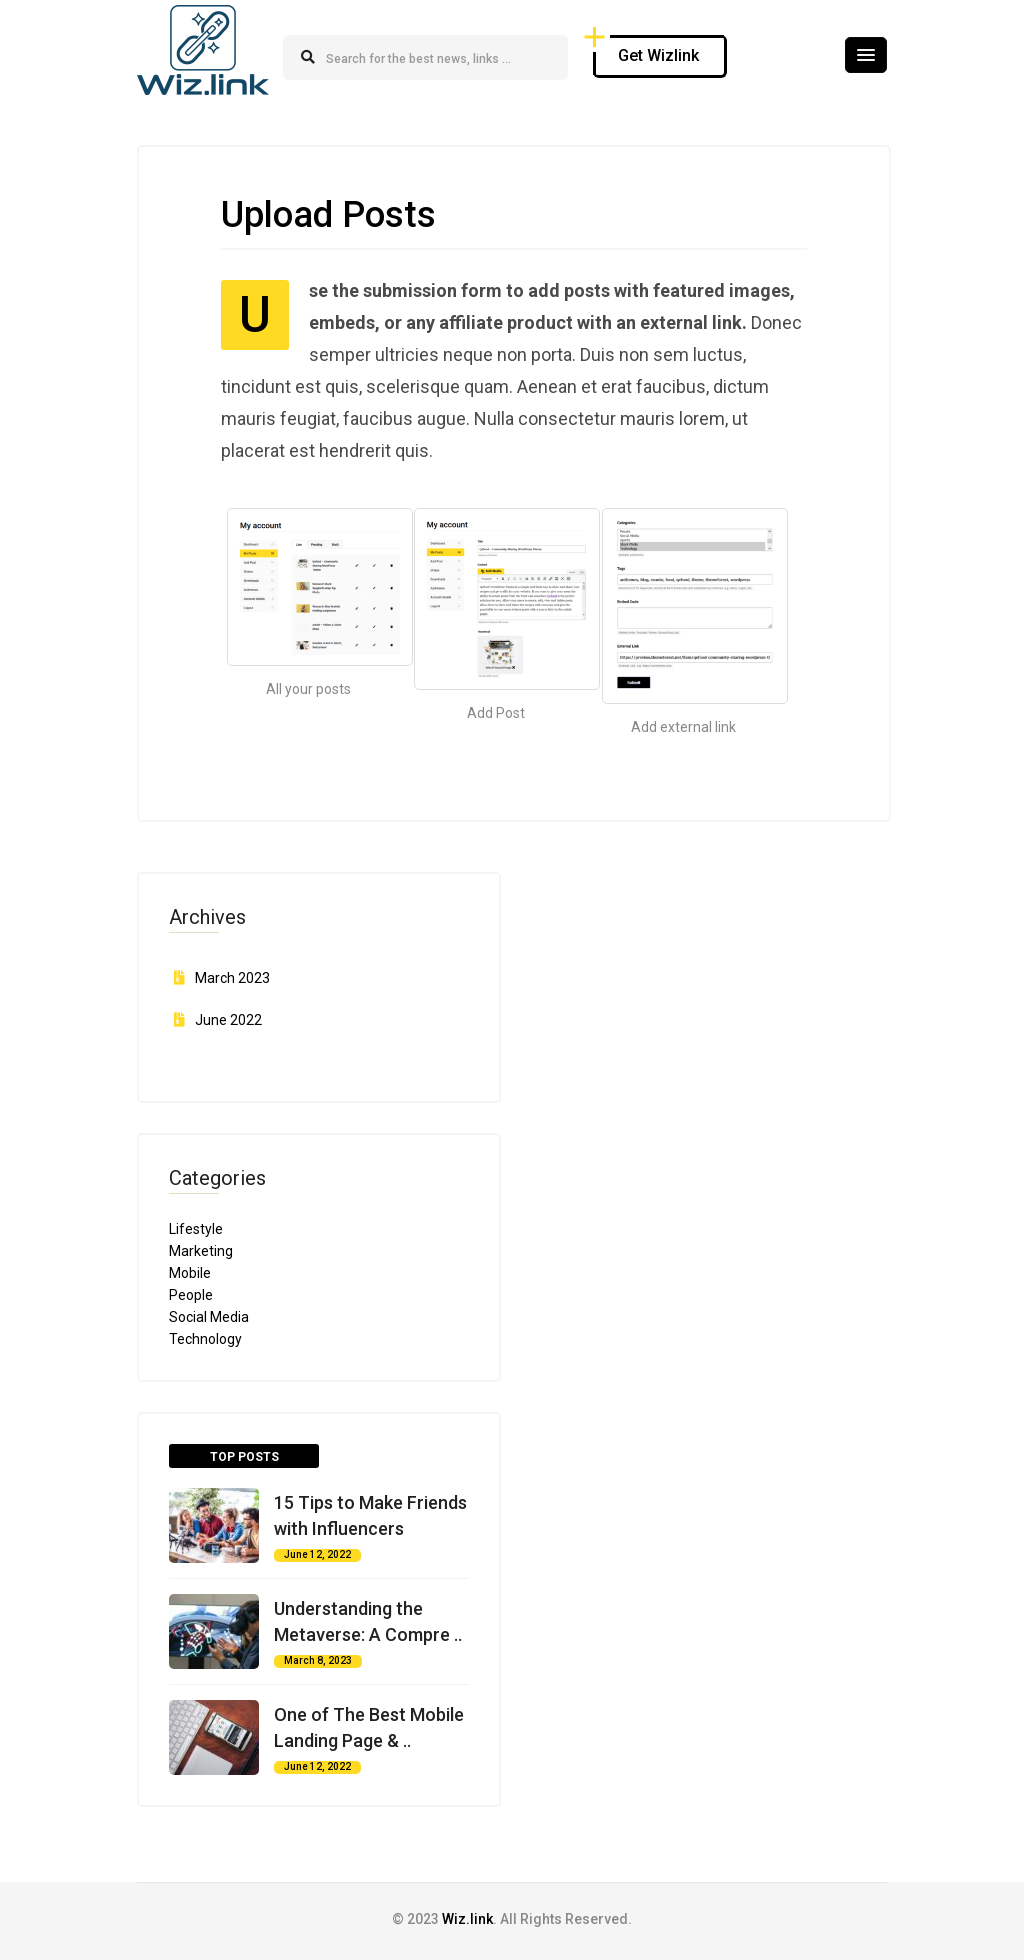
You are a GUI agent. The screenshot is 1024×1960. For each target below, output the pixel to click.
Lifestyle (196, 1229)
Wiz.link (467, 1919)
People (191, 1295)
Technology (205, 1339)
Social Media (209, 1317)
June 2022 (228, 1020)
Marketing (201, 1251)
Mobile (190, 1273)
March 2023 (232, 978)
